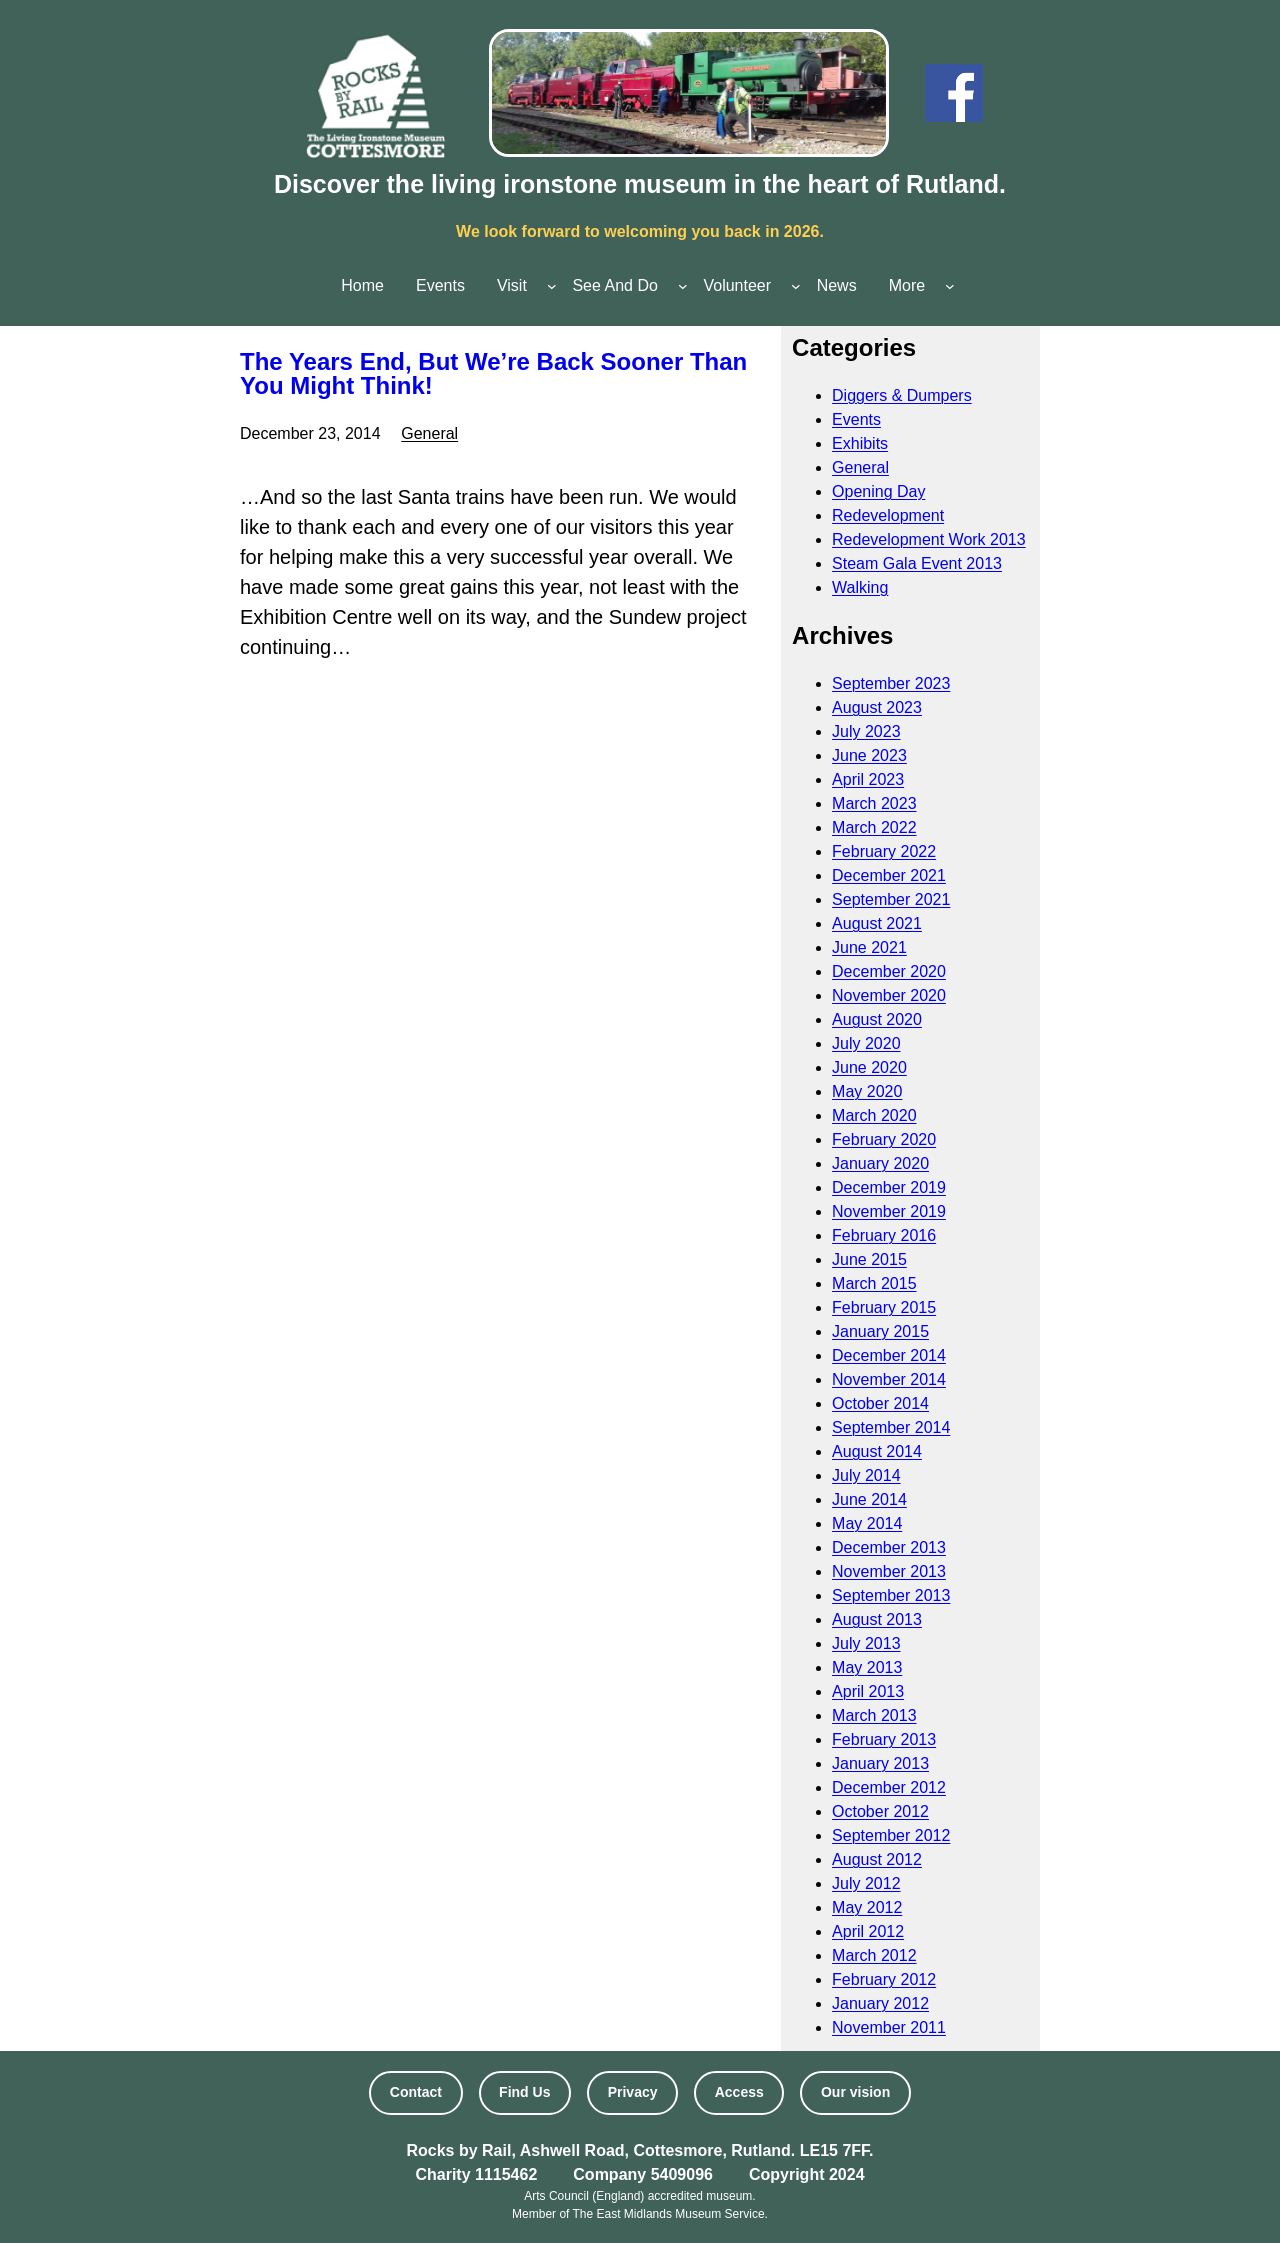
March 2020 (874, 1115)
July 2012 (866, 1883)
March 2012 (874, 1955)
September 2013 (891, 1595)
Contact (416, 2092)
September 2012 (891, 1835)
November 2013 (889, 1571)
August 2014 (877, 1451)
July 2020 (866, 1043)
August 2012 (877, 1859)
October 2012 (880, 1811)
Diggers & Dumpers (902, 395)
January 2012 (880, 2003)
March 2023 (874, 803)
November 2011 (889, 2027)
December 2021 (889, 875)
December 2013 (889, 1547)
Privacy (633, 2092)
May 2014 (867, 1523)
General (429, 433)
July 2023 (866, 731)
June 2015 (869, 1259)
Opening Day (878, 491)
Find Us (524, 2092)
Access (739, 2092)
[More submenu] (950, 286)
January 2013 (880, 1763)
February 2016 (884, 1235)
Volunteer (737, 285)
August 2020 (877, 1019)
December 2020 (889, 971)
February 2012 (884, 1979)
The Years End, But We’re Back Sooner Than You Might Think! (493, 374)
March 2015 (874, 1283)
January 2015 (880, 1331)
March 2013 (874, 1715)
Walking (860, 587)
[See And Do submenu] (683, 286)
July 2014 (866, 1475)
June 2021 (869, 947)
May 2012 (867, 1907)
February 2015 (884, 1307)
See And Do (614, 285)
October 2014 (880, 1403)
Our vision (855, 2092)
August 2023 (877, 707)
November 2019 (889, 1211)
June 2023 (869, 755)
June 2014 (869, 1499)
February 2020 (884, 1139)
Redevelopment (888, 515)
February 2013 (884, 1739)
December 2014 (889, 1355)
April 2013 (868, 1691)
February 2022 (884, 851)
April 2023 (868, 779)
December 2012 (889, 1787)
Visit (512, 285)
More (907, 285)
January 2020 (880, 1163)
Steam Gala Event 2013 (917, 563)
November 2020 (889, 995)
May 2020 (867, 1091)
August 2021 (877, 923)
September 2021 (891, 899)
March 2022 (874, 827)
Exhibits (860, 443)
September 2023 (891, 683)
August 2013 (877, 1619)
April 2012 (868, 1931)
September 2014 (891, 1427)
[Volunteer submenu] (796, 286)
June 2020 (869, 1067)
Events (856, 419)
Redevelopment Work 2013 (929, 539)
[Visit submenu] (552, 286)
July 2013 (866, 1643)
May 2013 (867, 1667)
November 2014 (889, 1379)
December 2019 (889, 1187)
